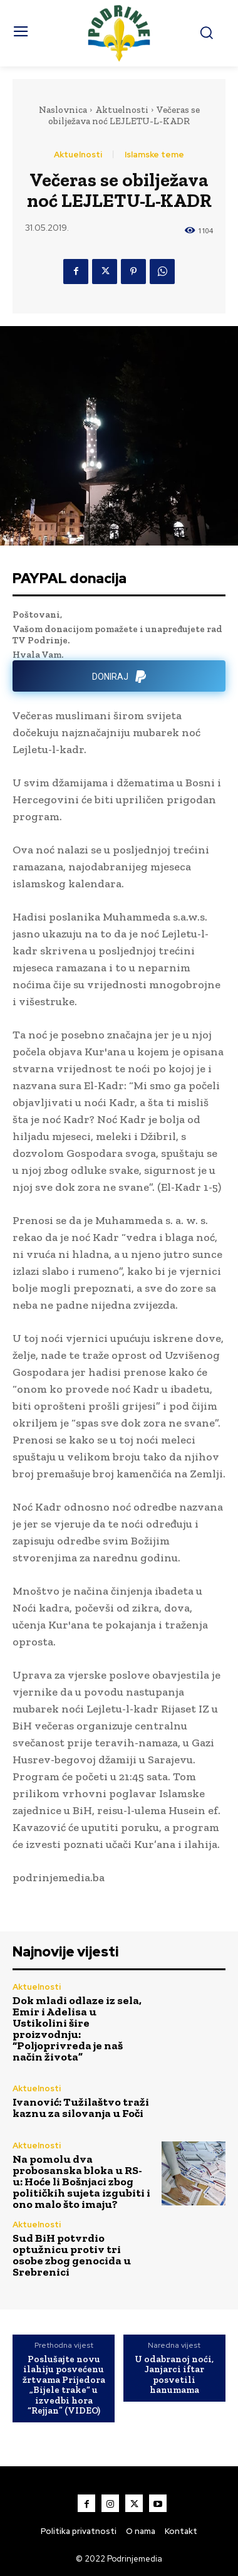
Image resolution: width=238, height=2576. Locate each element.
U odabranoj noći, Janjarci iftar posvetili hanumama (174, 2374)
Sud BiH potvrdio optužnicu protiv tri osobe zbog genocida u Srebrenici (72, 2255)
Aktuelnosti (121, 109)
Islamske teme (154, 154)
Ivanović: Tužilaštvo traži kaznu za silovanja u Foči (81, 2107)
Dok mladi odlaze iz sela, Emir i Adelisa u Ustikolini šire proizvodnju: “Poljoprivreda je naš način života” (77, 2028)
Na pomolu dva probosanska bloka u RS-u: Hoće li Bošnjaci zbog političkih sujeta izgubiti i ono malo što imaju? (81, 2181)
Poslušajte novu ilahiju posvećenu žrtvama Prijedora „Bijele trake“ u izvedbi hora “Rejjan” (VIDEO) (64, 2385)
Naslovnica (63, 109)
